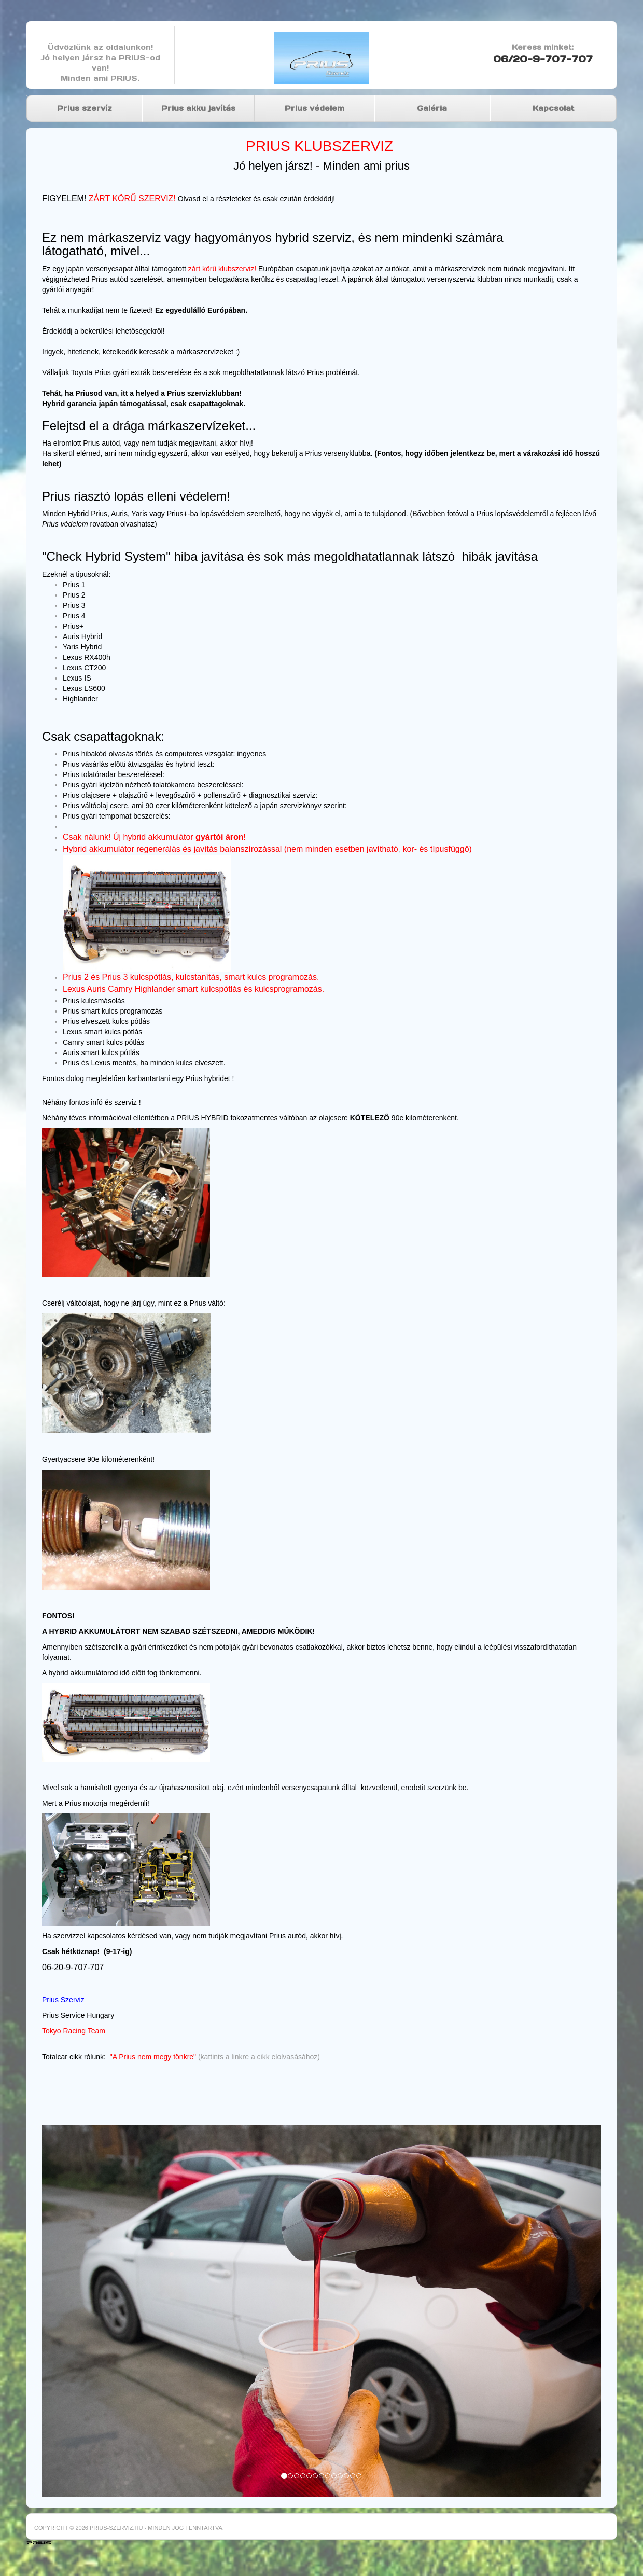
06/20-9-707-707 (543, 59)
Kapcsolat (553, 108)
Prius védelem (314, 108)
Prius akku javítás (198, 108)
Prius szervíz (84, 108)
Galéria (432, 108)
